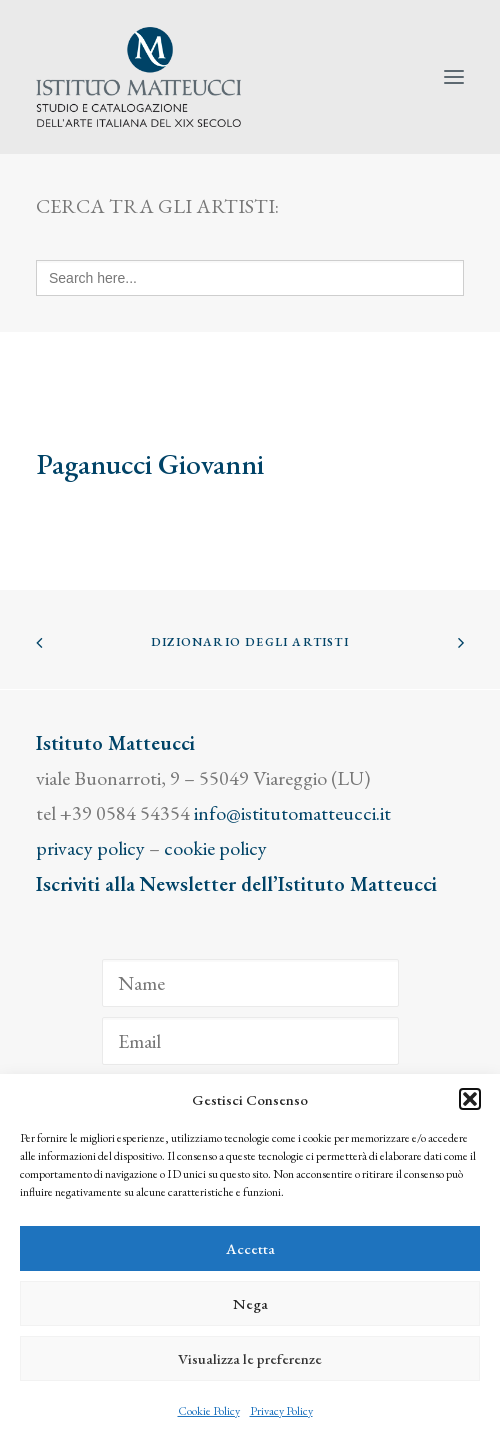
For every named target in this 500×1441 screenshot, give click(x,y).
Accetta (250, 1248)
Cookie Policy (209, 1411)
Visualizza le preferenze (250, 1358)
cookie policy (215, 848)
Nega (250, 1303)
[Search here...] (250, 278)
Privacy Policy (281, 1411)
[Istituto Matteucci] (138, 77)
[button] (470, 1099)
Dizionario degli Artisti (250, 642)
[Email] (250, 1041)
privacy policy (90, 848)
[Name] (250, 983)
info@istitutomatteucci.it (292, 813)
